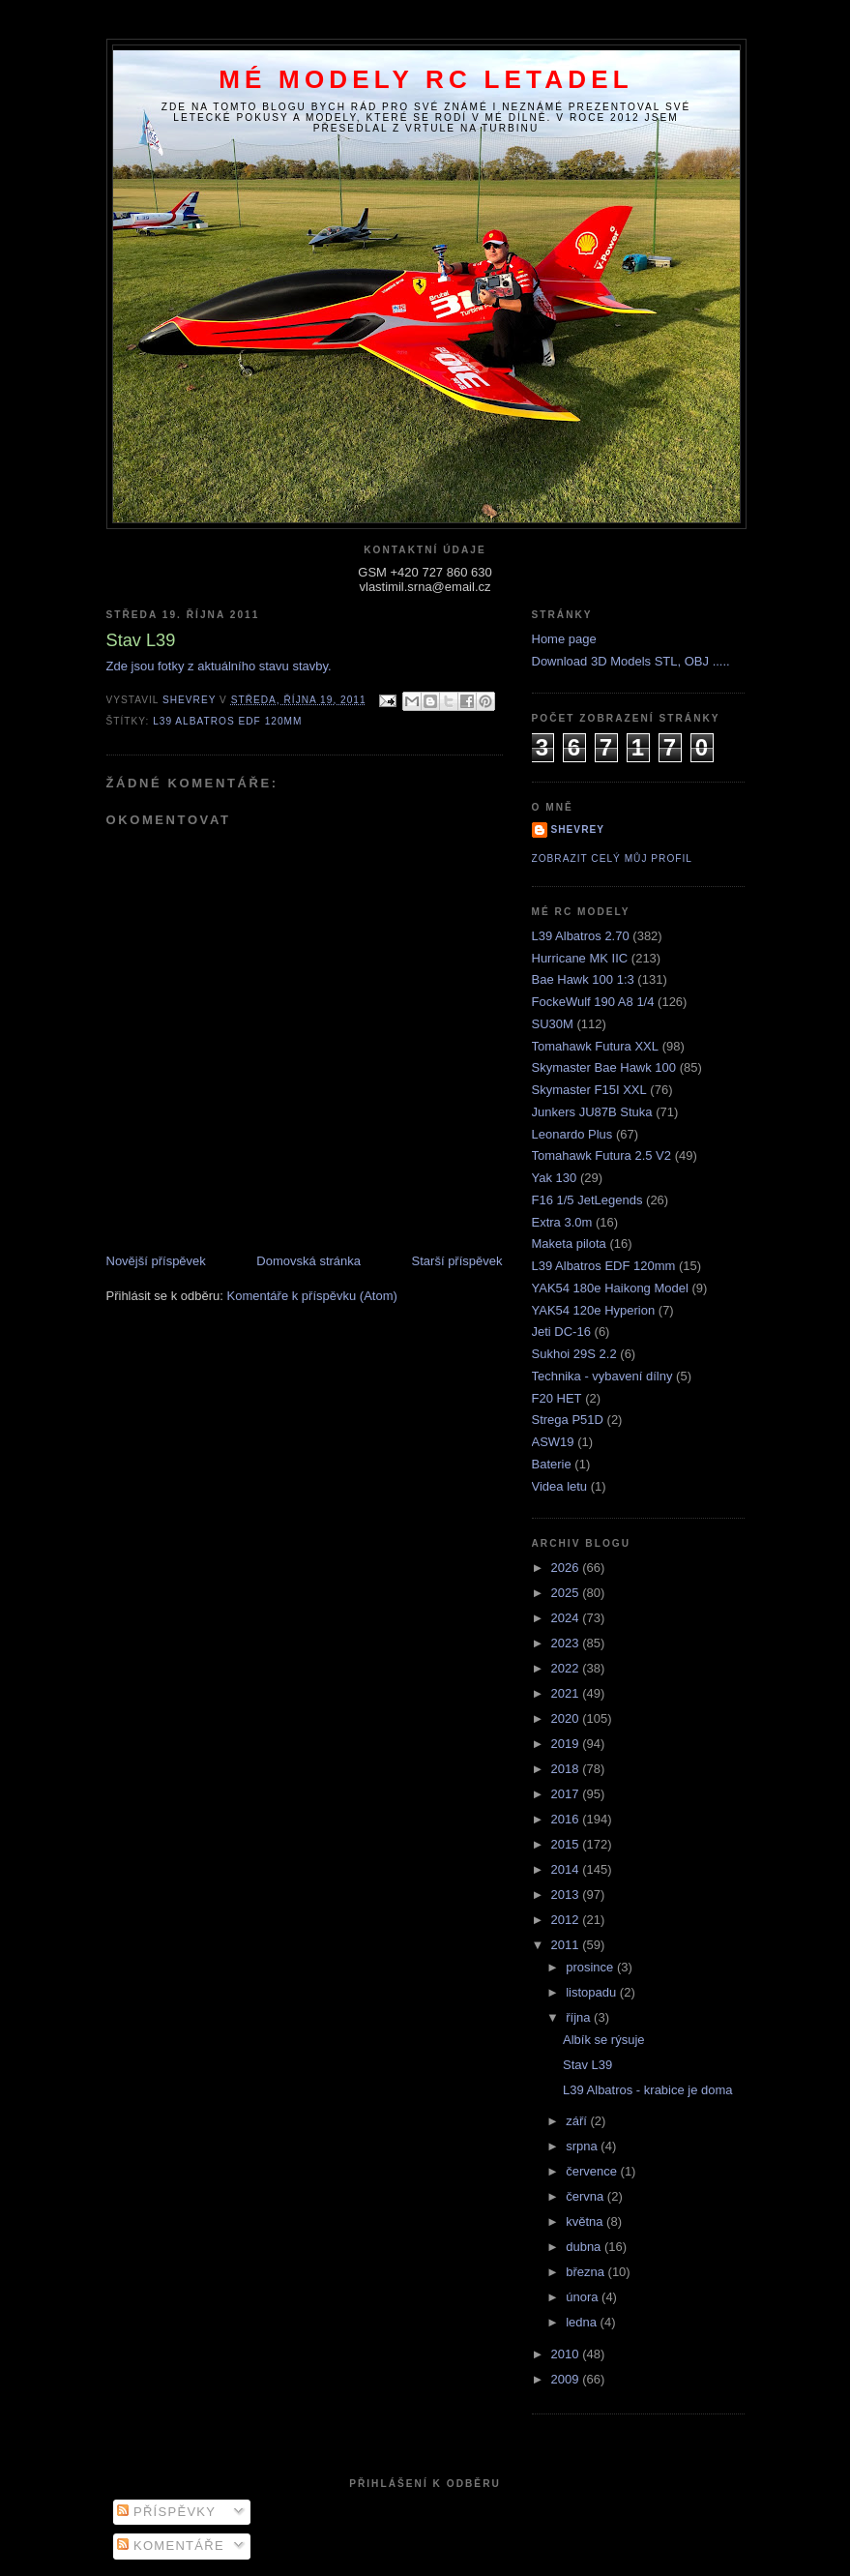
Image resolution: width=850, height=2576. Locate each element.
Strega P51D (567, 1419)
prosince (591, 1967)
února (583, 2297)
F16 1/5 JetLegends (587, 1200)
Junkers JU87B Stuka (592, 1112)
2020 (567, 1718)
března (586, 2272)
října (580, 2017)
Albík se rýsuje (604, 2039)
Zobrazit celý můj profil (612, 858)
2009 (567, 2379)
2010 (567, 2354)
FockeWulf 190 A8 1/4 (593, 1001)
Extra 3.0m (562, 1222)
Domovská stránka (308, 1261)
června (586, 2196)
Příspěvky (166, 2511)
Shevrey (578, 829)
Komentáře (170, 2545)
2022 (567, 1668)
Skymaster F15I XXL (589, 1089)
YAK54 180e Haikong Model (610, 1288)
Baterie (552, 1464)
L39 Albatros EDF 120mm (227, 721)
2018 (567, 1769)
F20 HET (557, 1398)
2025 (567, 1592)
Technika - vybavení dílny (602, 1376)
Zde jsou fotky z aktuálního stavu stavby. (219, 666)
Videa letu (560, 1486)
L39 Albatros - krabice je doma (648, 2090)
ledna (583, 2322)
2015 (567, 1844)
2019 (567, 1743)
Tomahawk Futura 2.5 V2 (602, 1155)
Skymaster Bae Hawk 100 (604, 1067)
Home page (564, 639)
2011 (567, 1945)
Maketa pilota (569, 1243)
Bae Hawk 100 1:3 (583, 979)
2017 (567, 1794)
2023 (567, 1643)
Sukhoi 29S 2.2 (574, 1354)
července (593, 2171)
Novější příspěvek (156, 1261)
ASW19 (553, 1442)
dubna (585, 2246)
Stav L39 (587, 2065)
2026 (567, 1567)
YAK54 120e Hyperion (594, 1310)
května (586, 2221)
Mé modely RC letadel (426, 79)
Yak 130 (554, 1177)
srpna (583, 2146)
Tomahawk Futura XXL (595, 1046)
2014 (567, 1869)
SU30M (552, 1024)
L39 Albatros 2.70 (581, 936)
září (578, 2121)
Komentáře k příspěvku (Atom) (312, 1295)
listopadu (593, 1992)
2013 (567, 1894)
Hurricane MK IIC (580, 958)
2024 (567, 1618)
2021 (567, 1693)
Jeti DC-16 (561, 1331)
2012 (567, 1919)
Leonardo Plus (572, 1134)
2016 (567, 1819)
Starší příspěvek (457, 1261)
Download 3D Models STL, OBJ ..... (631, 661)
